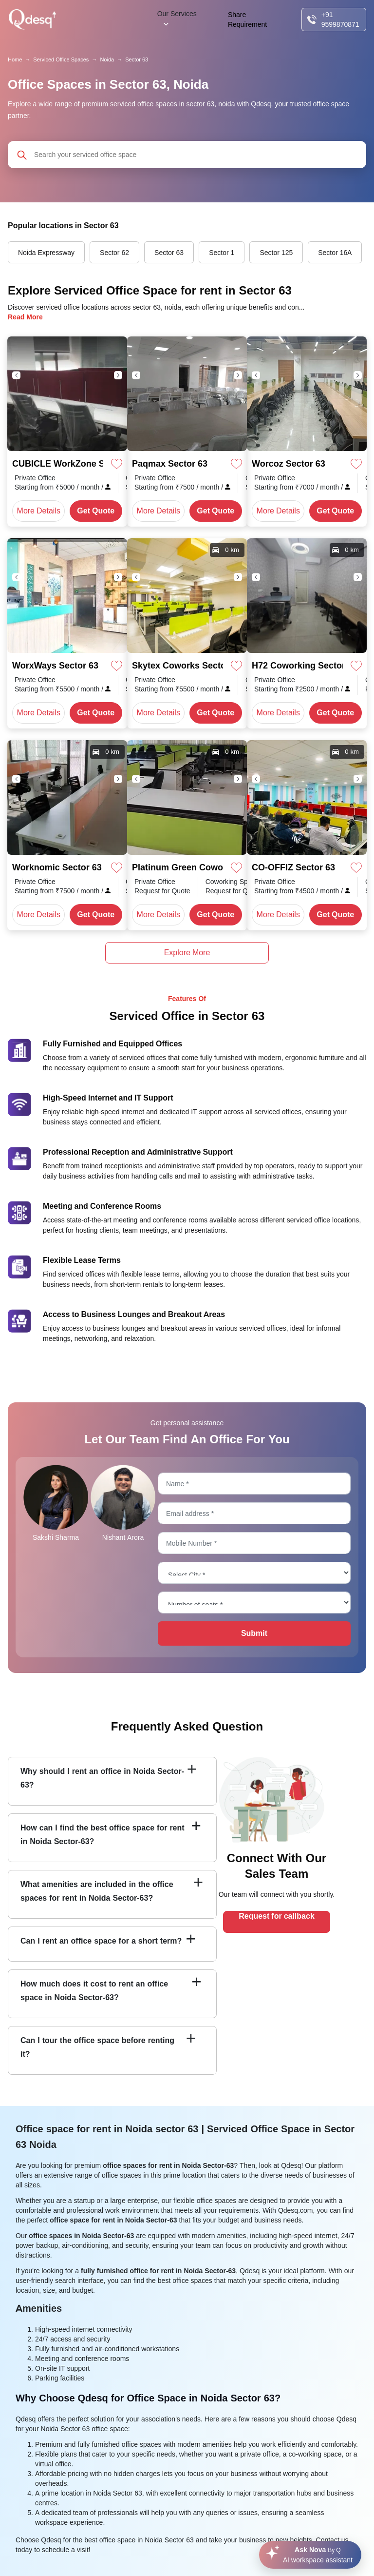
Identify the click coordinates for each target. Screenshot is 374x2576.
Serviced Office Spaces (61, 59)
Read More (25, 317)
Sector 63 (136, 59)
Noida (107, 59)
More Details (38, 511)
